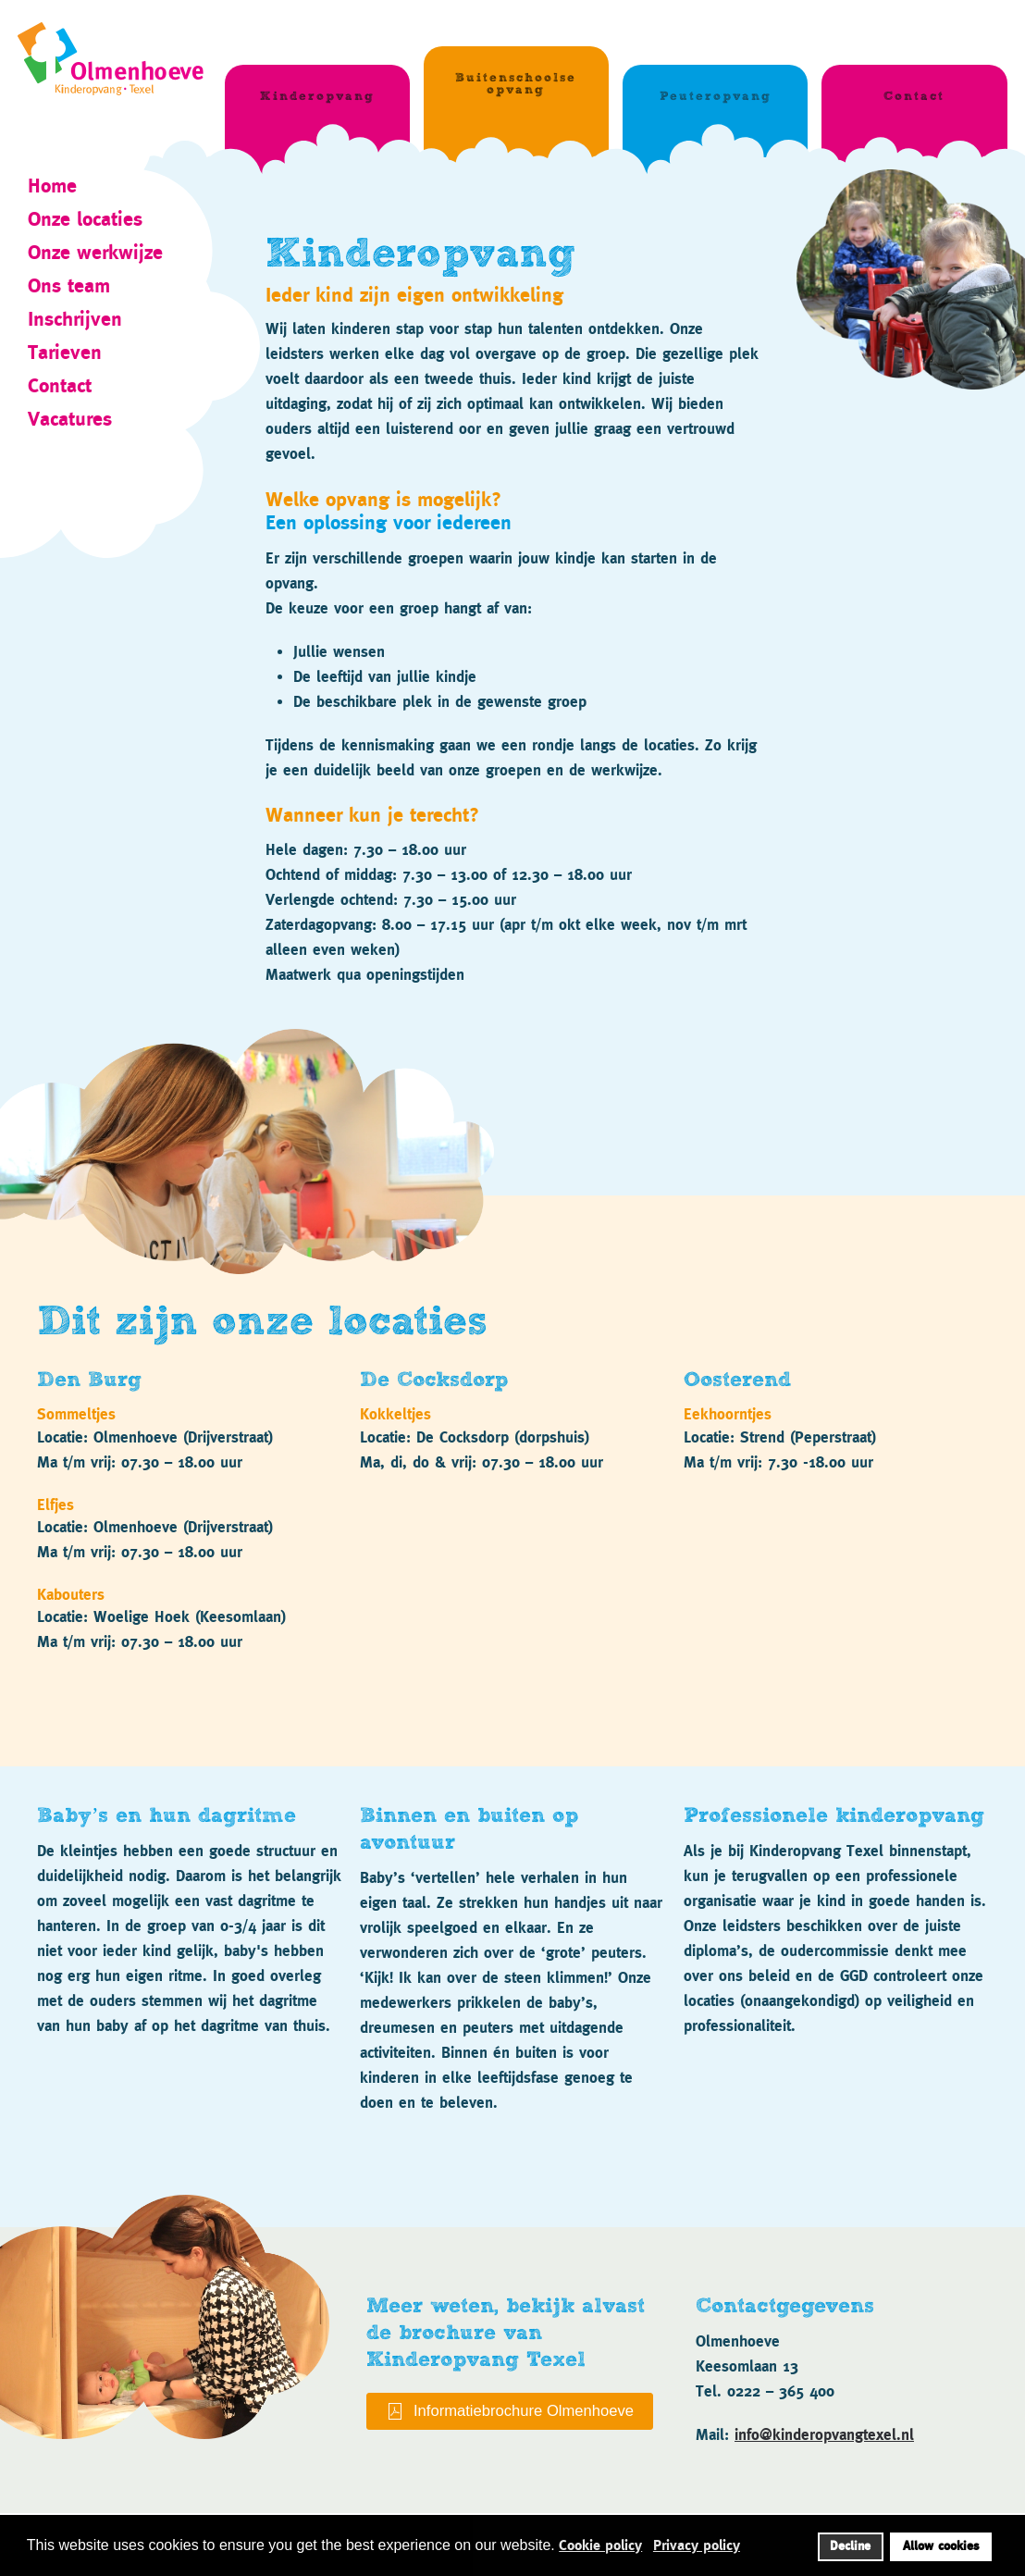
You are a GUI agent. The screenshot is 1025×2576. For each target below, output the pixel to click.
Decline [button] (850, 2546)
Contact (60, 385)
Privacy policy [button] (696, 2545)
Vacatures (70, 418)
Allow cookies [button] (941, 2546)
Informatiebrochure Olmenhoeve (510, 2411)
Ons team (69, 285)
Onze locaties (85, 218)
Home (52, 185)
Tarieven (65, 352)
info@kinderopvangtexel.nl (824, 2435)
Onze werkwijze (95, 252)
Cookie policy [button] (600, 2545)
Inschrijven (75, 318)
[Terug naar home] (121, 52)
